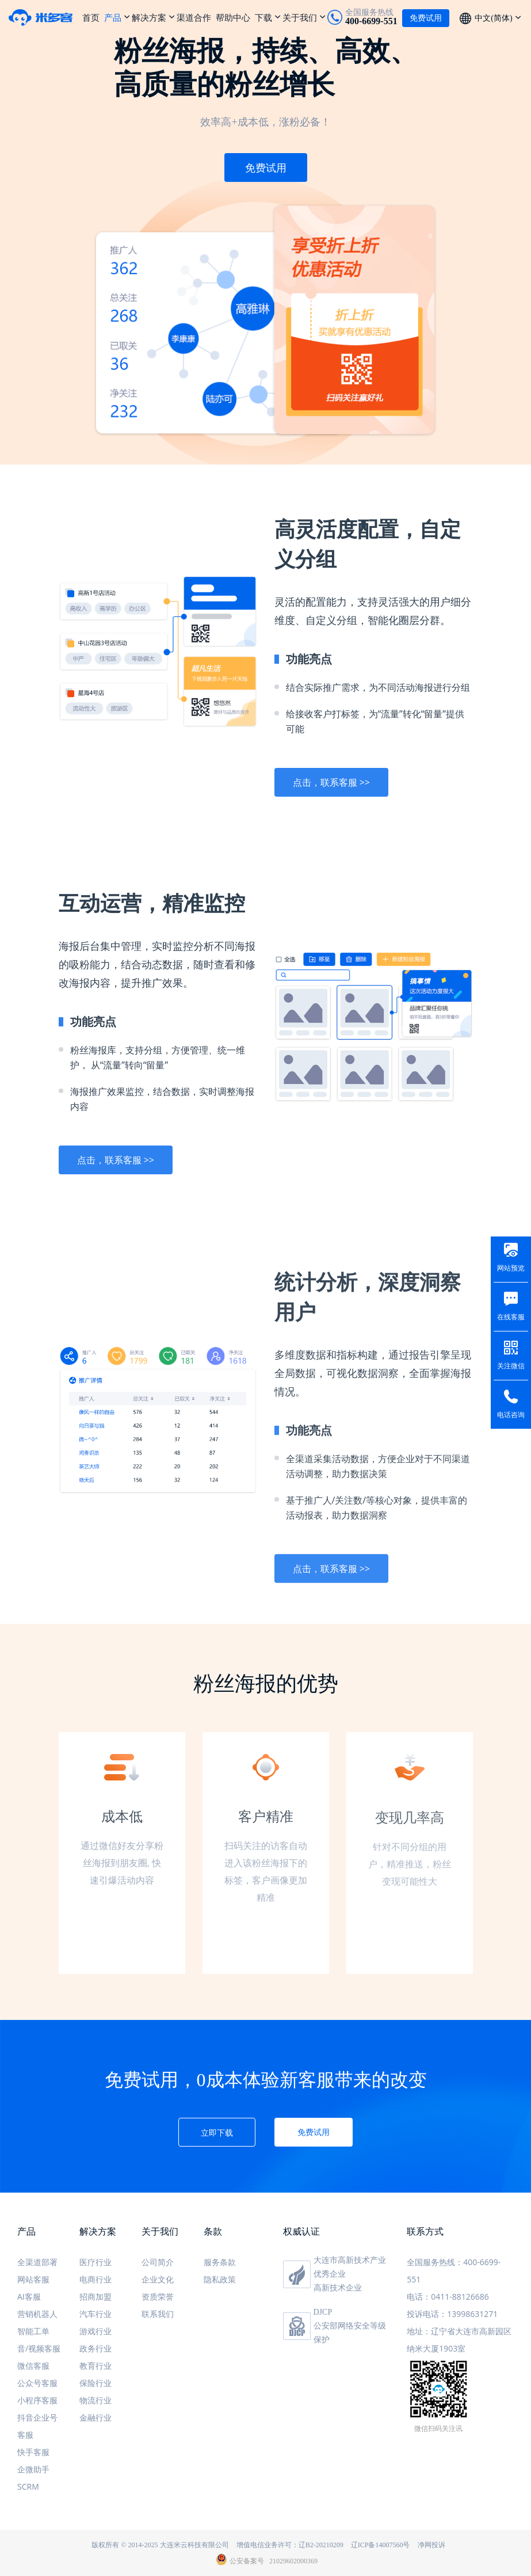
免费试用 (265, 168)
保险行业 (95, 2382)
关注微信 (511, 1366)
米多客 (45, 17)
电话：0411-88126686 (448, 2296)
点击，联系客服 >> (331, 794)
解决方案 (149, 17)
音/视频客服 (38, 2348)
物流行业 (95, 2400)
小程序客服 (37, 2400)
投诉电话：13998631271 (452, 2313)
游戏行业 (95, 2331)
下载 (263, 17)
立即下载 (217, 2132)
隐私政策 (220, 2279)
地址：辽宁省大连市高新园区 (459, 2331)
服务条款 (220, 2262)
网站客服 (33, 2279)
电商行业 (95, 2279)
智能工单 (33, 2331)
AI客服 (29, 2296)
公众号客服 (37, 2382)
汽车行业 (95, 2313)
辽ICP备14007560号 (380, 2545)
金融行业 (95, 2417)
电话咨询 (511, 1415)
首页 (91, 17)
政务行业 (95, 2348)
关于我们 (299, 17)
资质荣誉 (158, 2296)
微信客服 (33, 2365)
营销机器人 (37, 2313)
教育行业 (95, 2365)
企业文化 (158, 2279)
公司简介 (158, 2262)
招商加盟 (95, 2296)
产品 (112, 17)
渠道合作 (194, 17)
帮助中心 (233, 17)
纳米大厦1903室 (436, 2348)
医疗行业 (95, 2262)
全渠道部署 (37, 2262)
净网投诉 (431, 2545)
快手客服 (33, 2451)
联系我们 (158, 2313)
